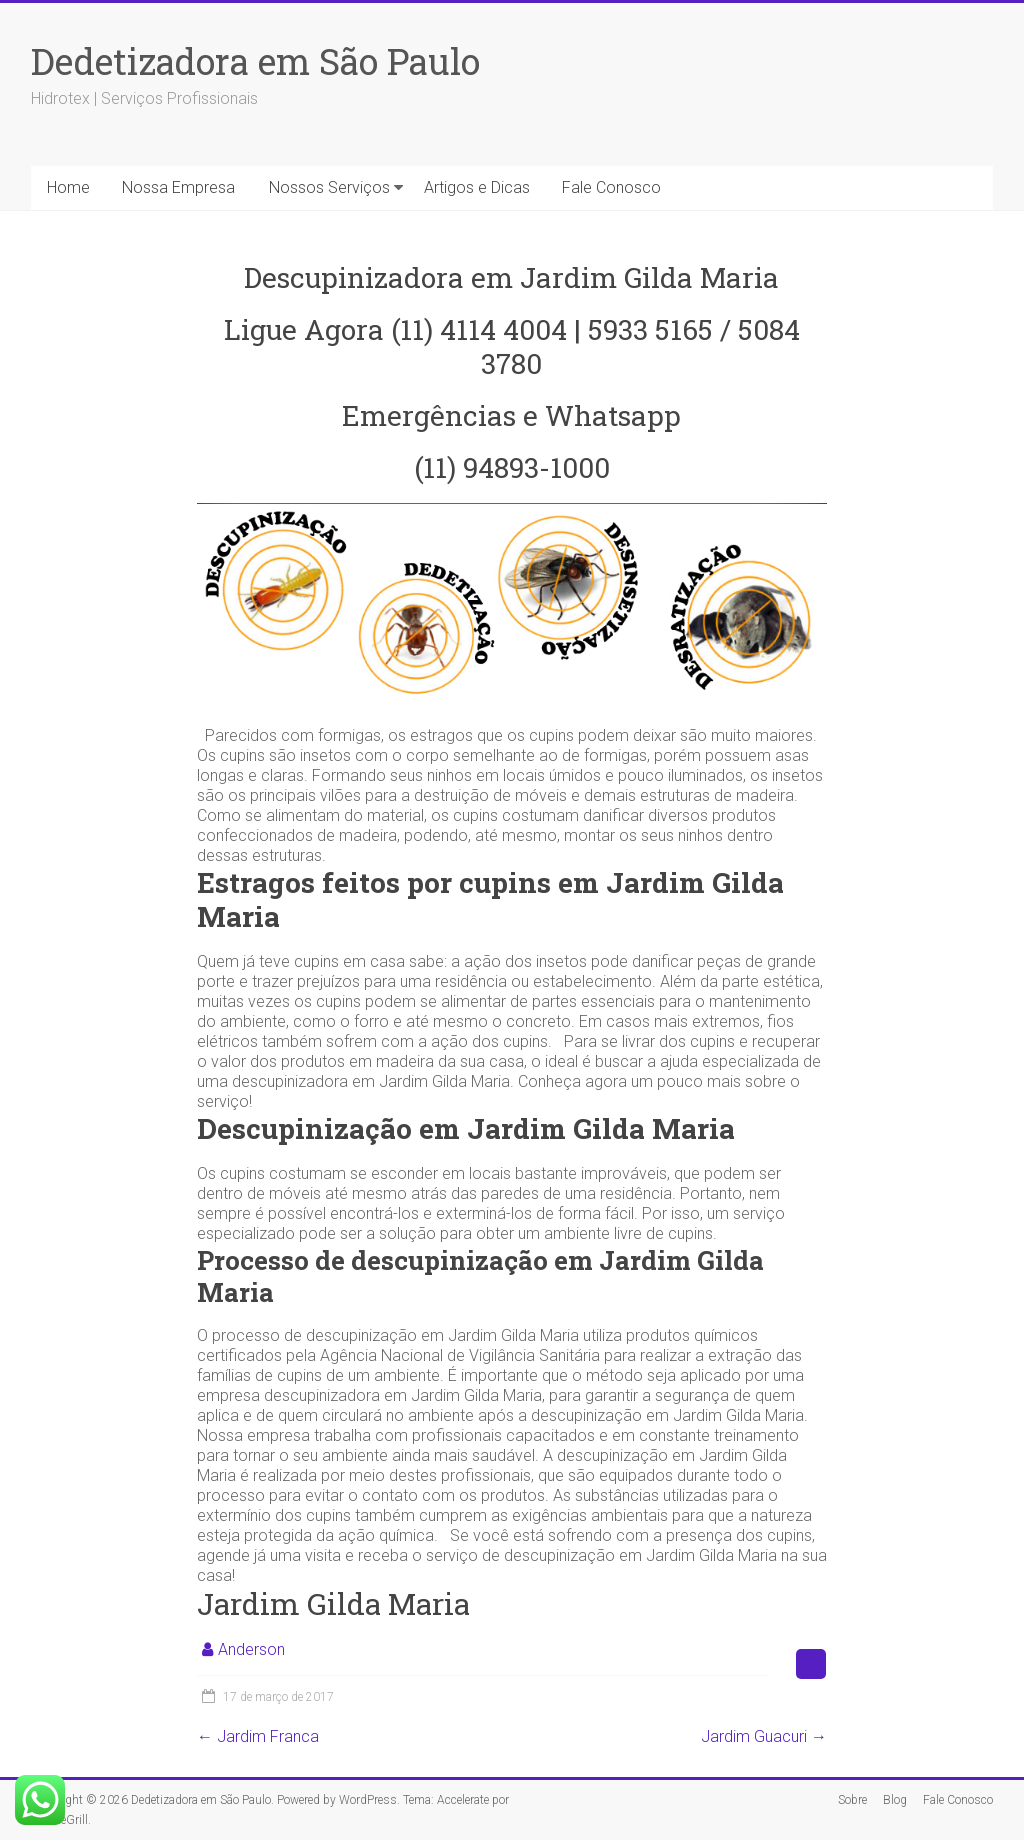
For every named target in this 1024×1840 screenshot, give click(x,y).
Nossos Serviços (329, 187)
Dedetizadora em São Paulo (255, 61)
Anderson (251, 1649)
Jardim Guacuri (764, 1736)
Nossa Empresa (178, 187)
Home (68, 187)
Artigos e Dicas (477, 187)
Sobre (852, 1800)
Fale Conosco (611, 187)
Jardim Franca (258, 1736)
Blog (895, 1800)
